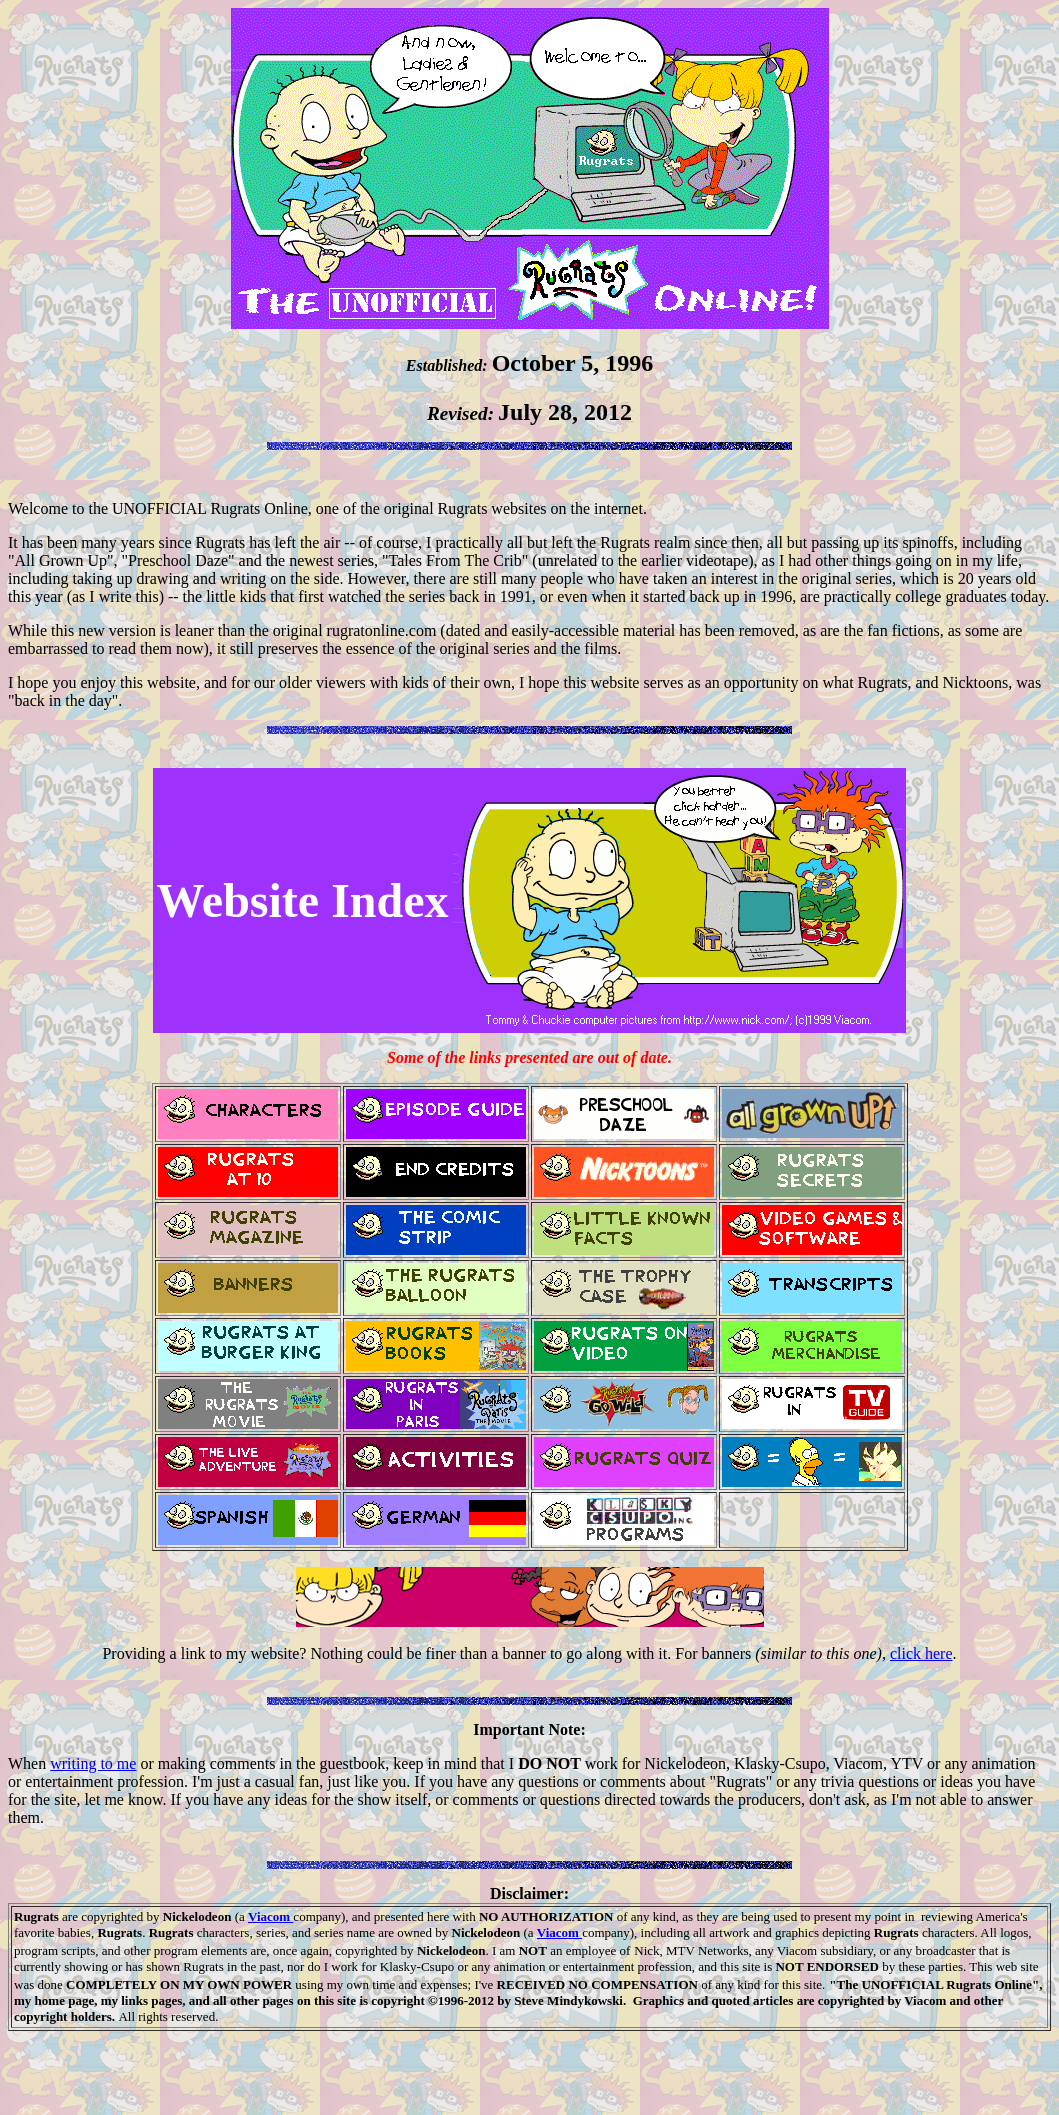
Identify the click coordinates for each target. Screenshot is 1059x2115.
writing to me (93, 1763)
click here (921, 1653)
